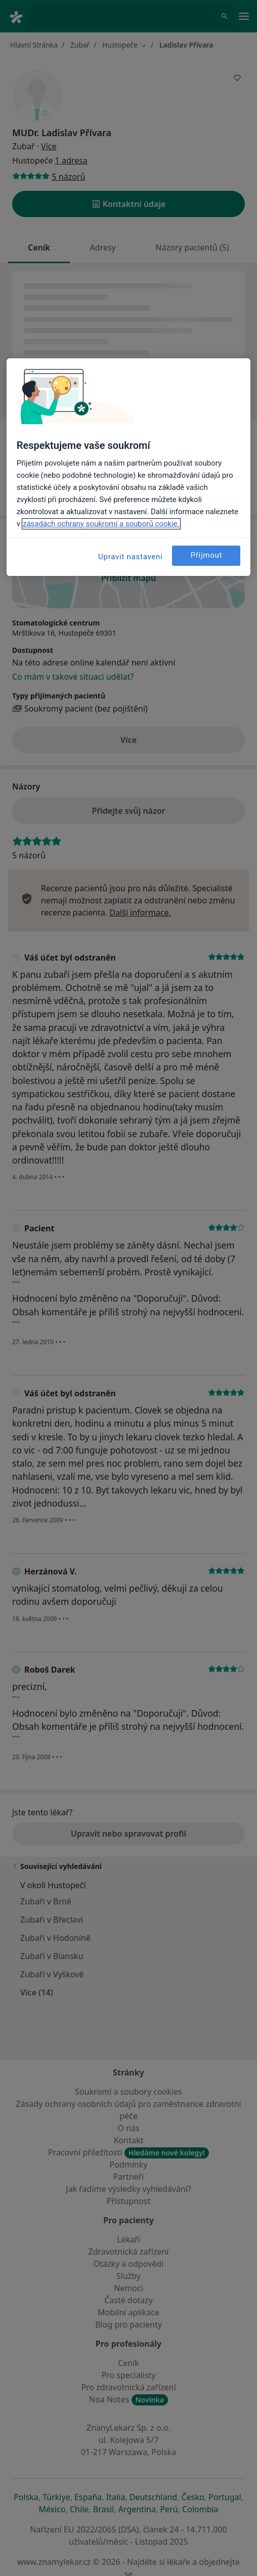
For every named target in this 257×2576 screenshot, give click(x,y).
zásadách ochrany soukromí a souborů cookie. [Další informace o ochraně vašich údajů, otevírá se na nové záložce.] (101, 523)
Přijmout (206, 555)
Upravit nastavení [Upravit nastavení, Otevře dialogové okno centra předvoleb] (130, 556)
